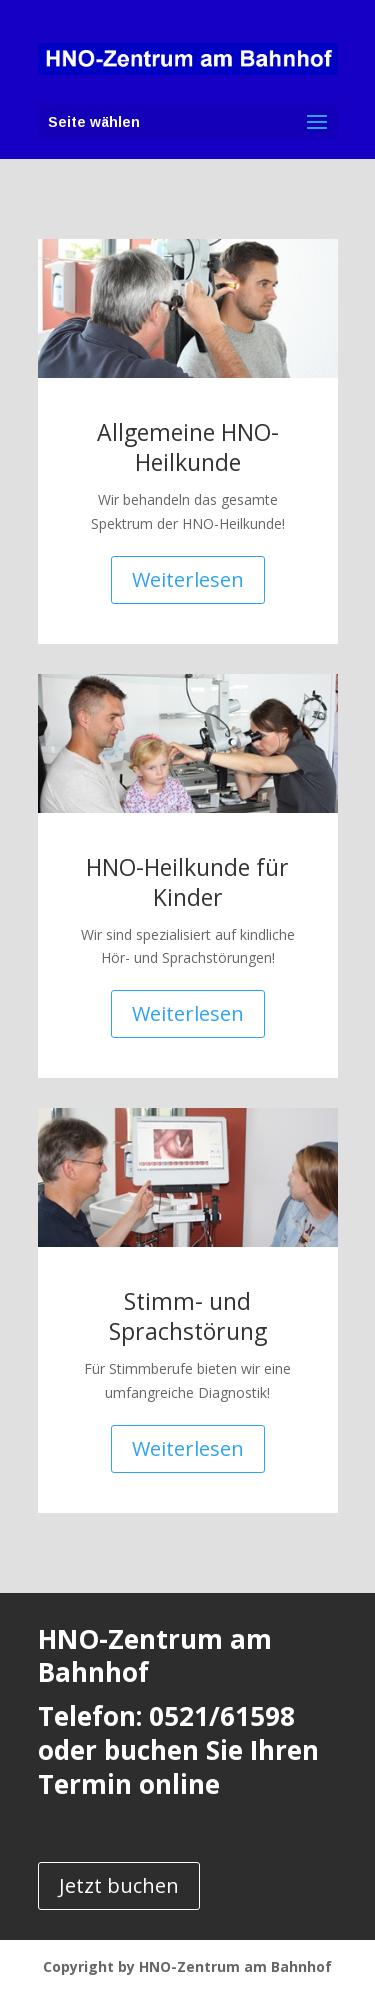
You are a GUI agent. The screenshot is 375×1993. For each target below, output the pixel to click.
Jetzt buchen (119, 1885)
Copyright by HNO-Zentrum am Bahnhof (187, 1966)
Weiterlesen (188, 579)
